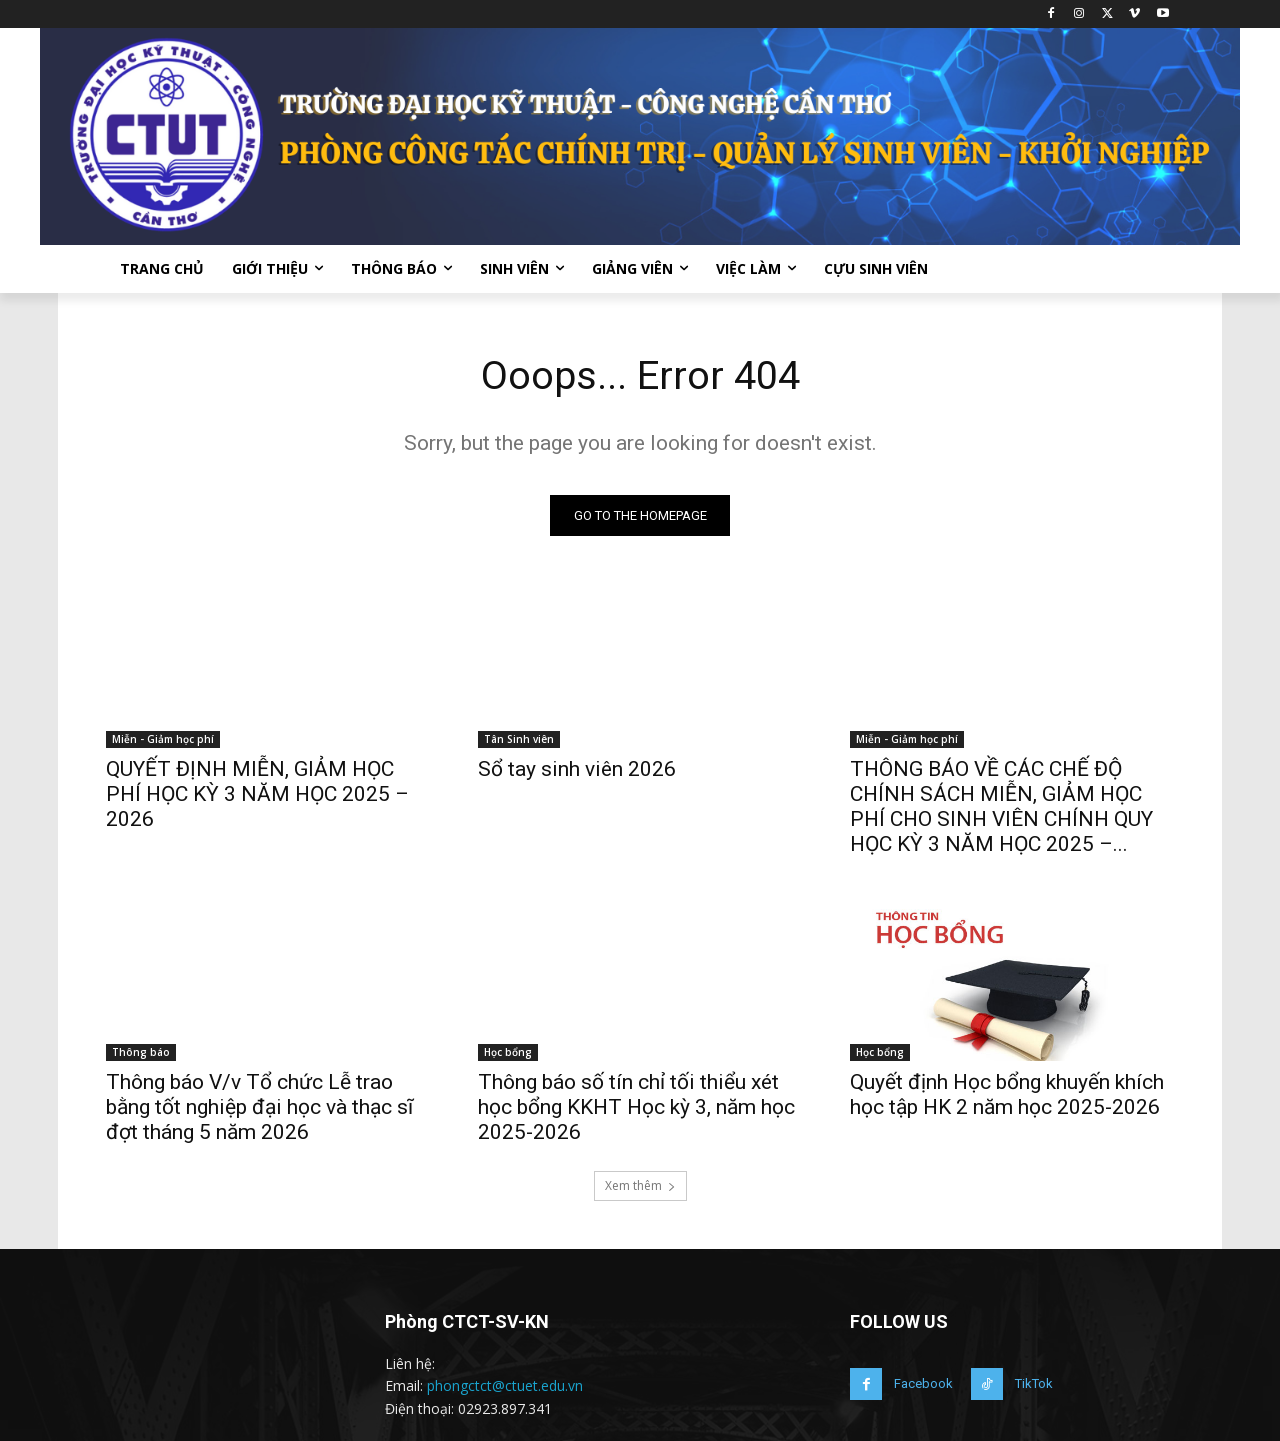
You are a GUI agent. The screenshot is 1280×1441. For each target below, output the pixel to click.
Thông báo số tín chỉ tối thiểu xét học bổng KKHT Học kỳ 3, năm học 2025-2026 (636, 1108)
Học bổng (508, 1053)
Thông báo (141, 1053)
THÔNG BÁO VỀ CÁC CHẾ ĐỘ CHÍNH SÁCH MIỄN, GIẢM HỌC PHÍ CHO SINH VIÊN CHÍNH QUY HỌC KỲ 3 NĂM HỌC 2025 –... (1001, 807)
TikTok (1034, 1384)
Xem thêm (640, 1186)
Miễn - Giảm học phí (163, 740)
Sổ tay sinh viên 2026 (577, 770)
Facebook (923, 1384)
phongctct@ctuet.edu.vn (505, 1386)
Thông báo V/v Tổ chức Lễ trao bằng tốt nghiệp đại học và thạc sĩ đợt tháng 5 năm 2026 (259, 1108)
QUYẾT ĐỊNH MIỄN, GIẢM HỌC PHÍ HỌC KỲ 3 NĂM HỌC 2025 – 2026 (257, 795)
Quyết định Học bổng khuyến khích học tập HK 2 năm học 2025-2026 (1007, 1095)
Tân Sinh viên (519, 740)
